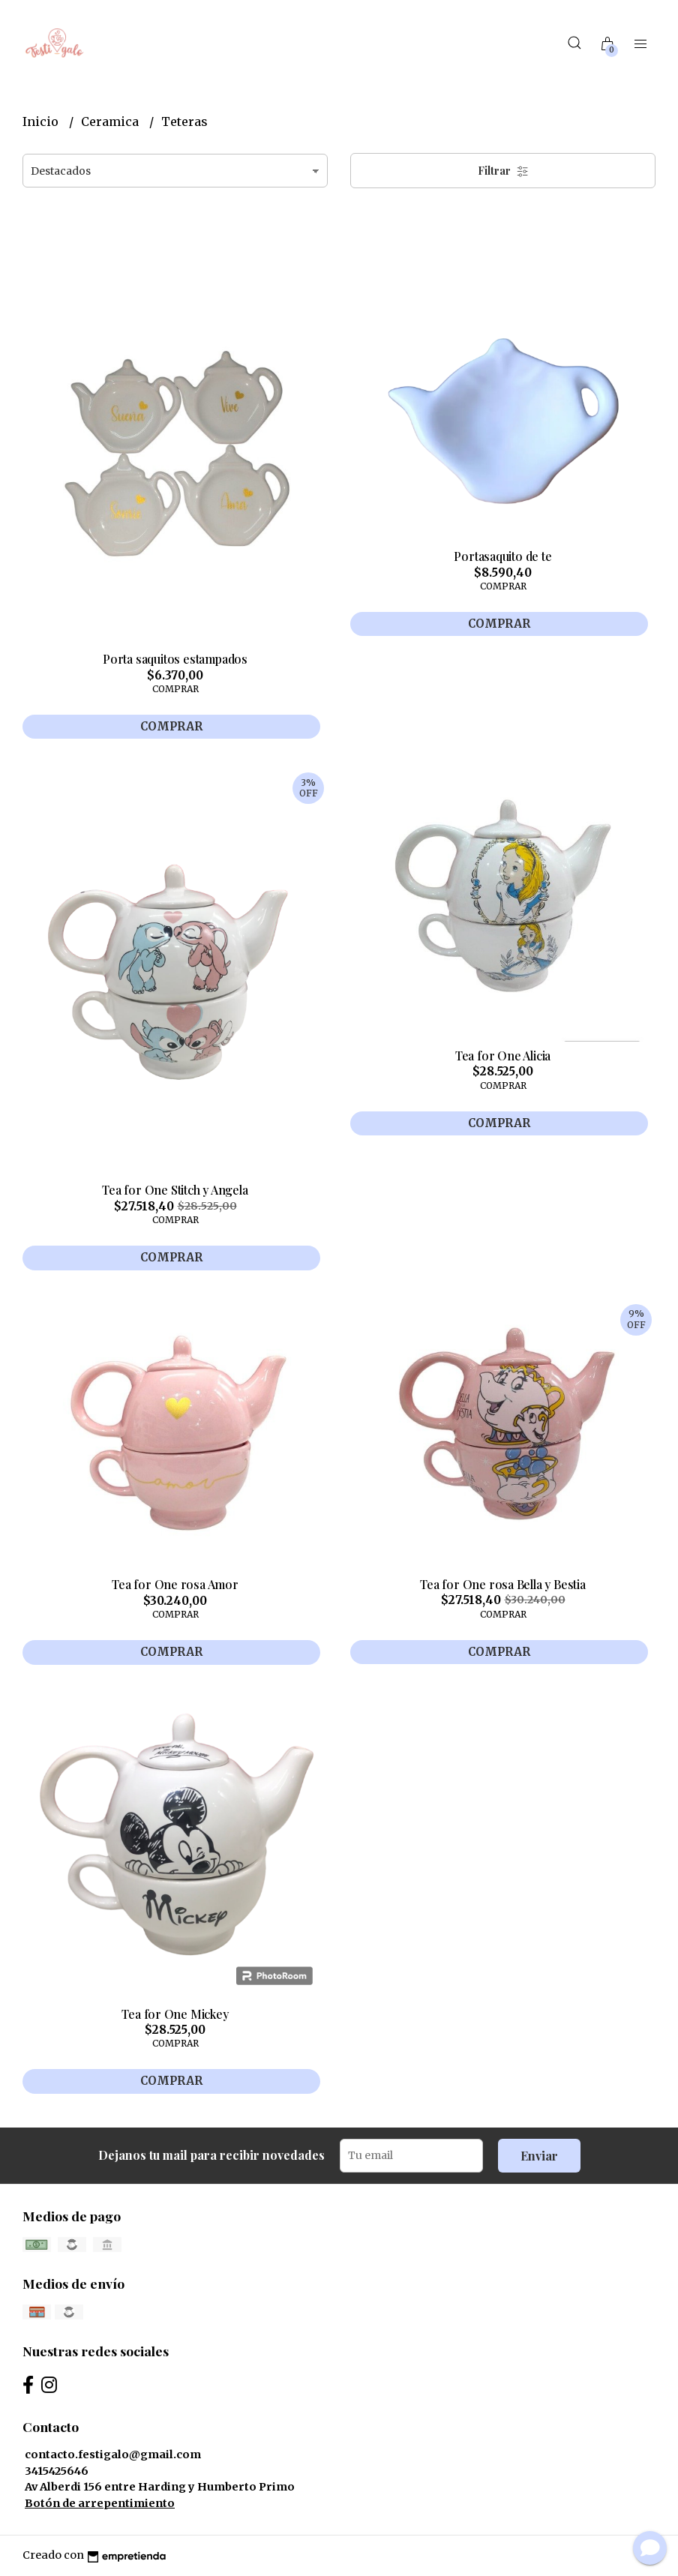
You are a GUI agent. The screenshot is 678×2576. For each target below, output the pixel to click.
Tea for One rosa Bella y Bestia (503, 1584)
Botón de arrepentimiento (100, 2503)
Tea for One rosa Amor (175, 1584)
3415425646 (56, 2471)
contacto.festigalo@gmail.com (113, 2454)
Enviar (539, 2156)
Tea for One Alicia (502, 1055)
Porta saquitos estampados (175, 659)
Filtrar (503, 170)
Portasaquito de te (502, 556)
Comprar (171, 726)
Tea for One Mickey (175, 2014)
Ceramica (111, 121)
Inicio (42, 121)
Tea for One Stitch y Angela (175, 1190)
